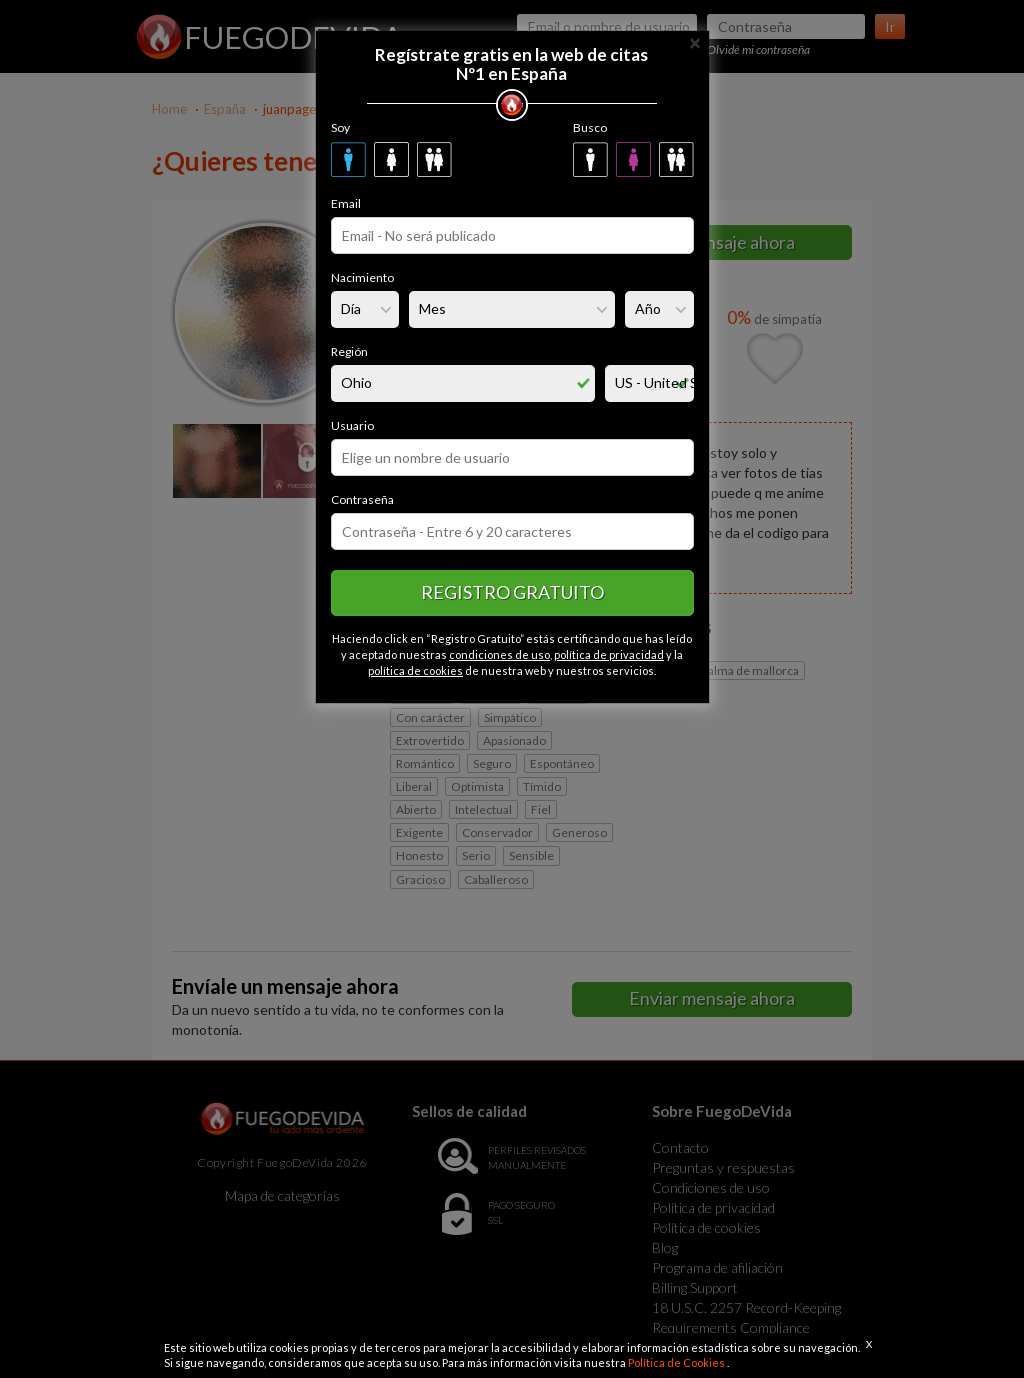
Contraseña (362, 499)
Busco (590, 127)
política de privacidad (609, 654)
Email (346, 203)
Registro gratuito (512, 592)
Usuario (352, 425)
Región (349, 351)
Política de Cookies (677, 1362)
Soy (340, 127)
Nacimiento (362, 277)
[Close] (695, 41)
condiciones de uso (499, 654)
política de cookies (415, 670)
